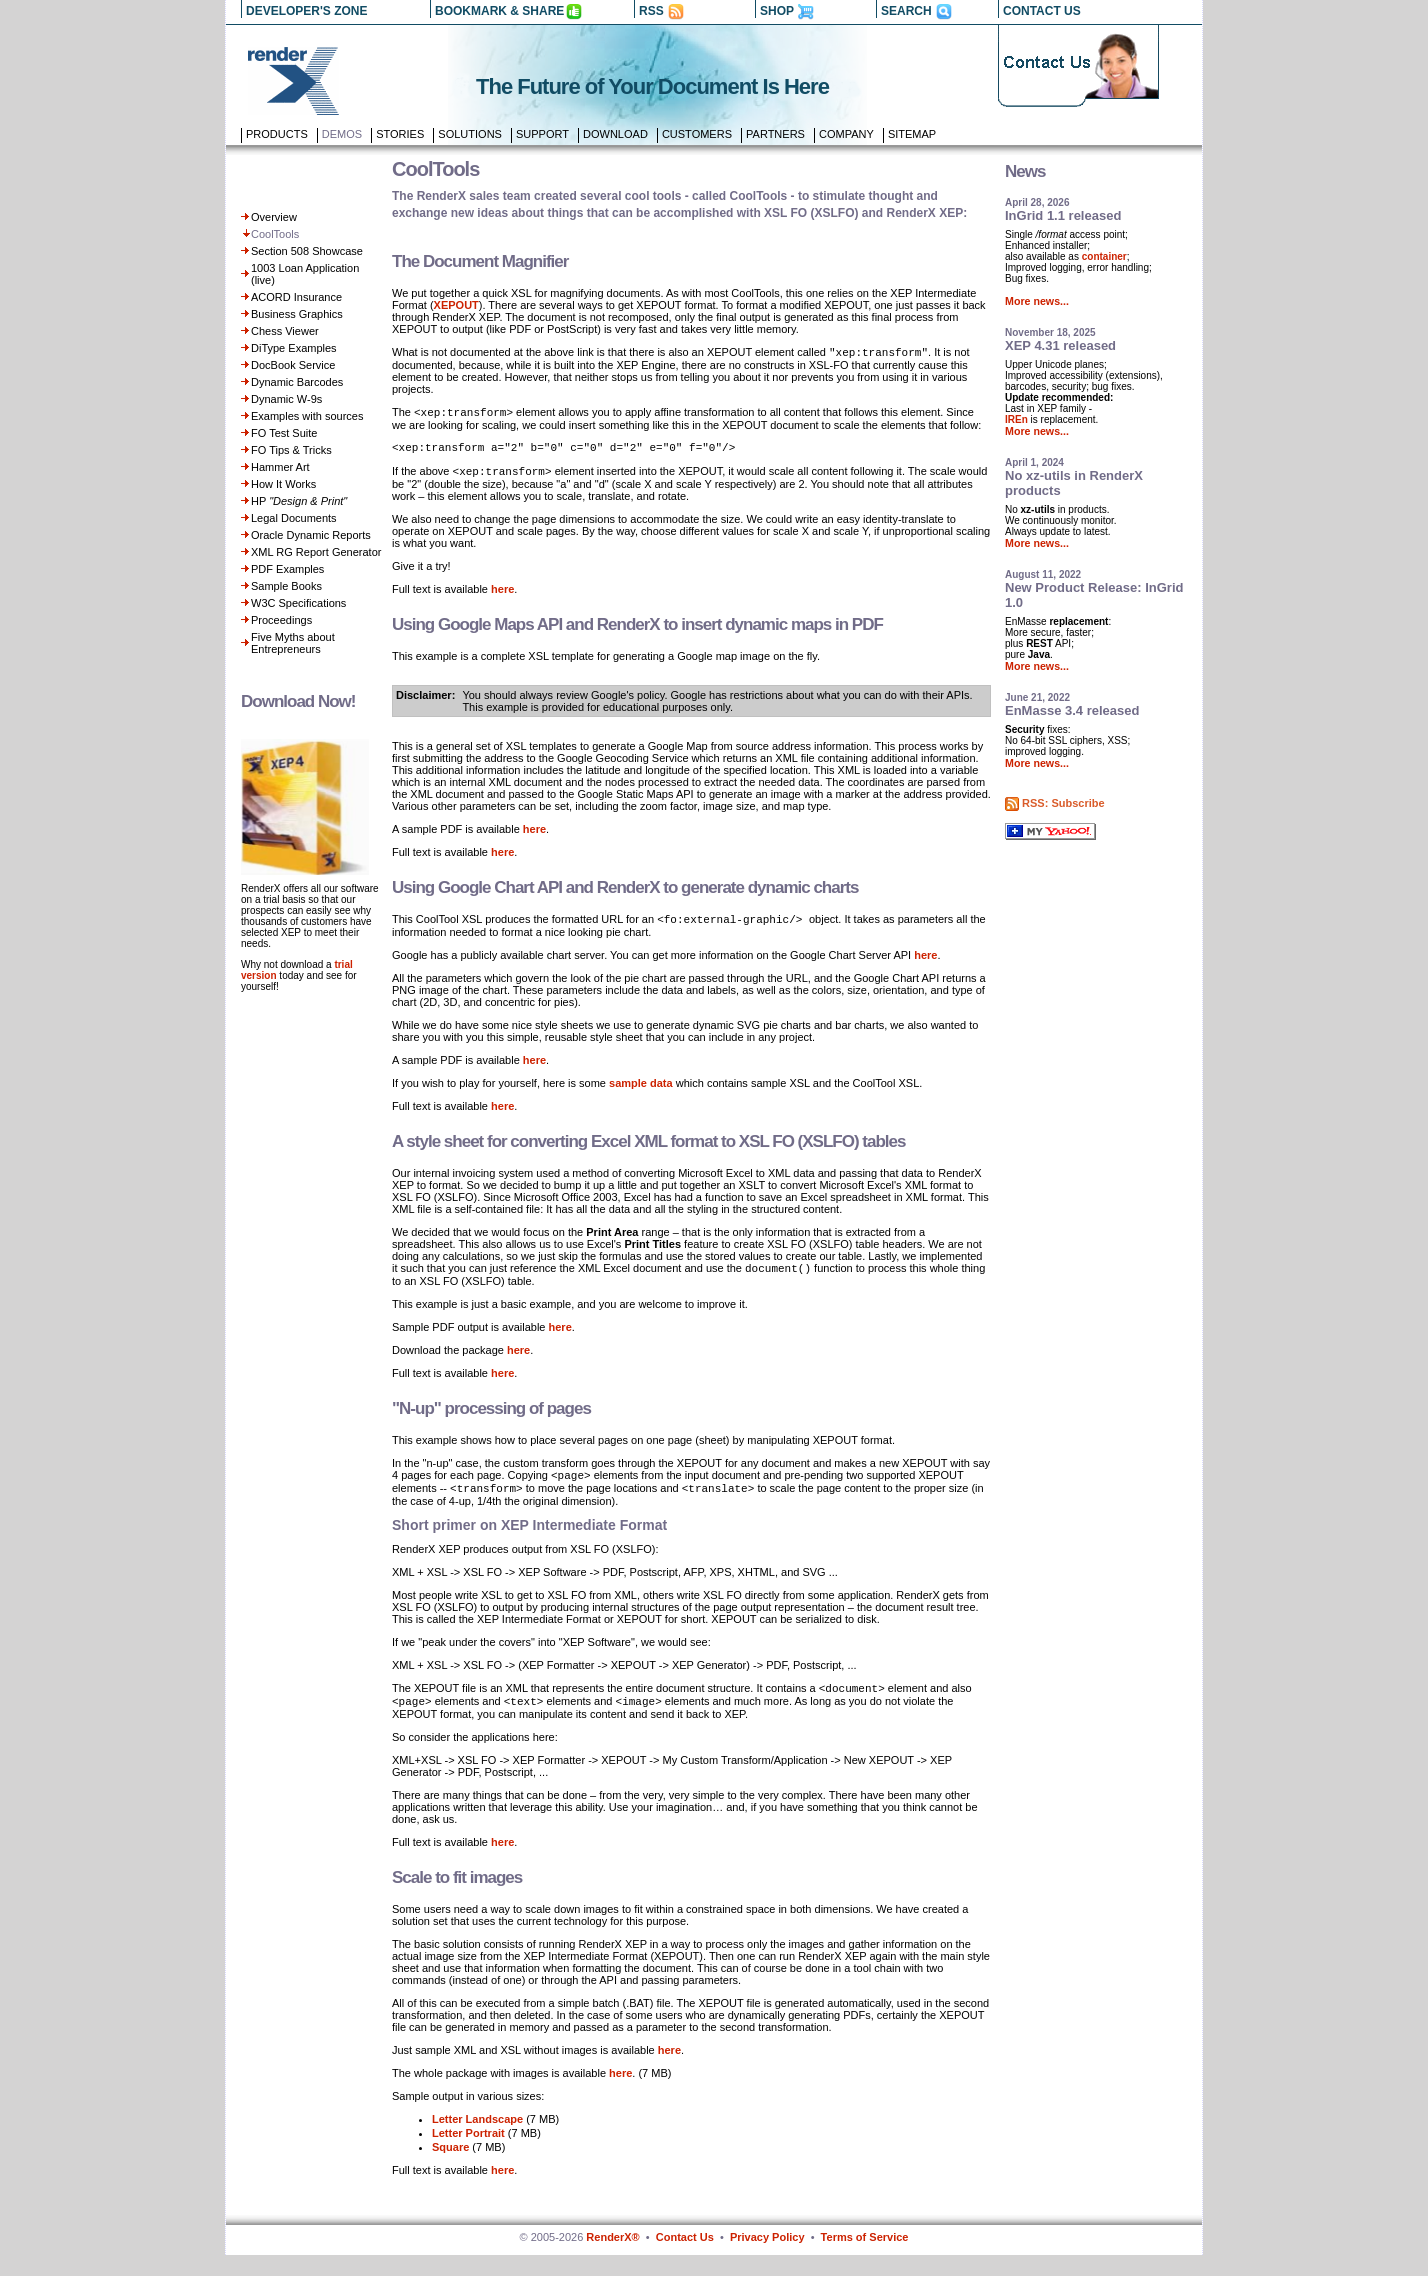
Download (615, 134)
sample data (641, 1094)
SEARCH (906, 11)
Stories (400, 134)
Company (846, 134)
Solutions (470, 134)
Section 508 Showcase (307, 251)
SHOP (777, 11)
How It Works (283, 484)
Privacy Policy (767, 2258)
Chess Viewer (285, 331)
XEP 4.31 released (1060, 345)
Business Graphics (297, 314)
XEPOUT (456, 305)
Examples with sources (307, 416)
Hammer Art (280, 467)
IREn (1016, 419)
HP (299, 501)
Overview (274, 217)
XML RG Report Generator (316, 552)
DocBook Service (293, 365)
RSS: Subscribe (1063, 803)
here (502, 598)
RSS (651, 11)
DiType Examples (294, 348)
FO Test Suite (284, 433)
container (1104, 256)
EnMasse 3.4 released (1072, 710)
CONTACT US (1042, 11)
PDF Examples (287, 569)
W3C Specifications (298, 603)
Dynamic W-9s (286, 399)
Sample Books (286, 586)
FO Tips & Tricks (291, 450)
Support (542, 134)
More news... (1037, 301)
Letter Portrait (468, 2154)
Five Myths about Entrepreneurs (293, 643)
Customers (697, 134)
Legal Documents (294, 518)
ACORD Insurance (296, 297)
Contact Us (685, 2258)
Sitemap (912, 134)
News (1025, 171)
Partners (775, 134)
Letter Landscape (477, 2140)
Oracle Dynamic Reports (311, 535)
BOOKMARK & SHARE (499, 11)
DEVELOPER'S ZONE (307, 11)
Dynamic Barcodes (297, 382)
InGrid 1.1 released (1063, 215)
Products (277, 134)
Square (450, 2168)
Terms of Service (865, 2258)
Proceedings (281, 620)
